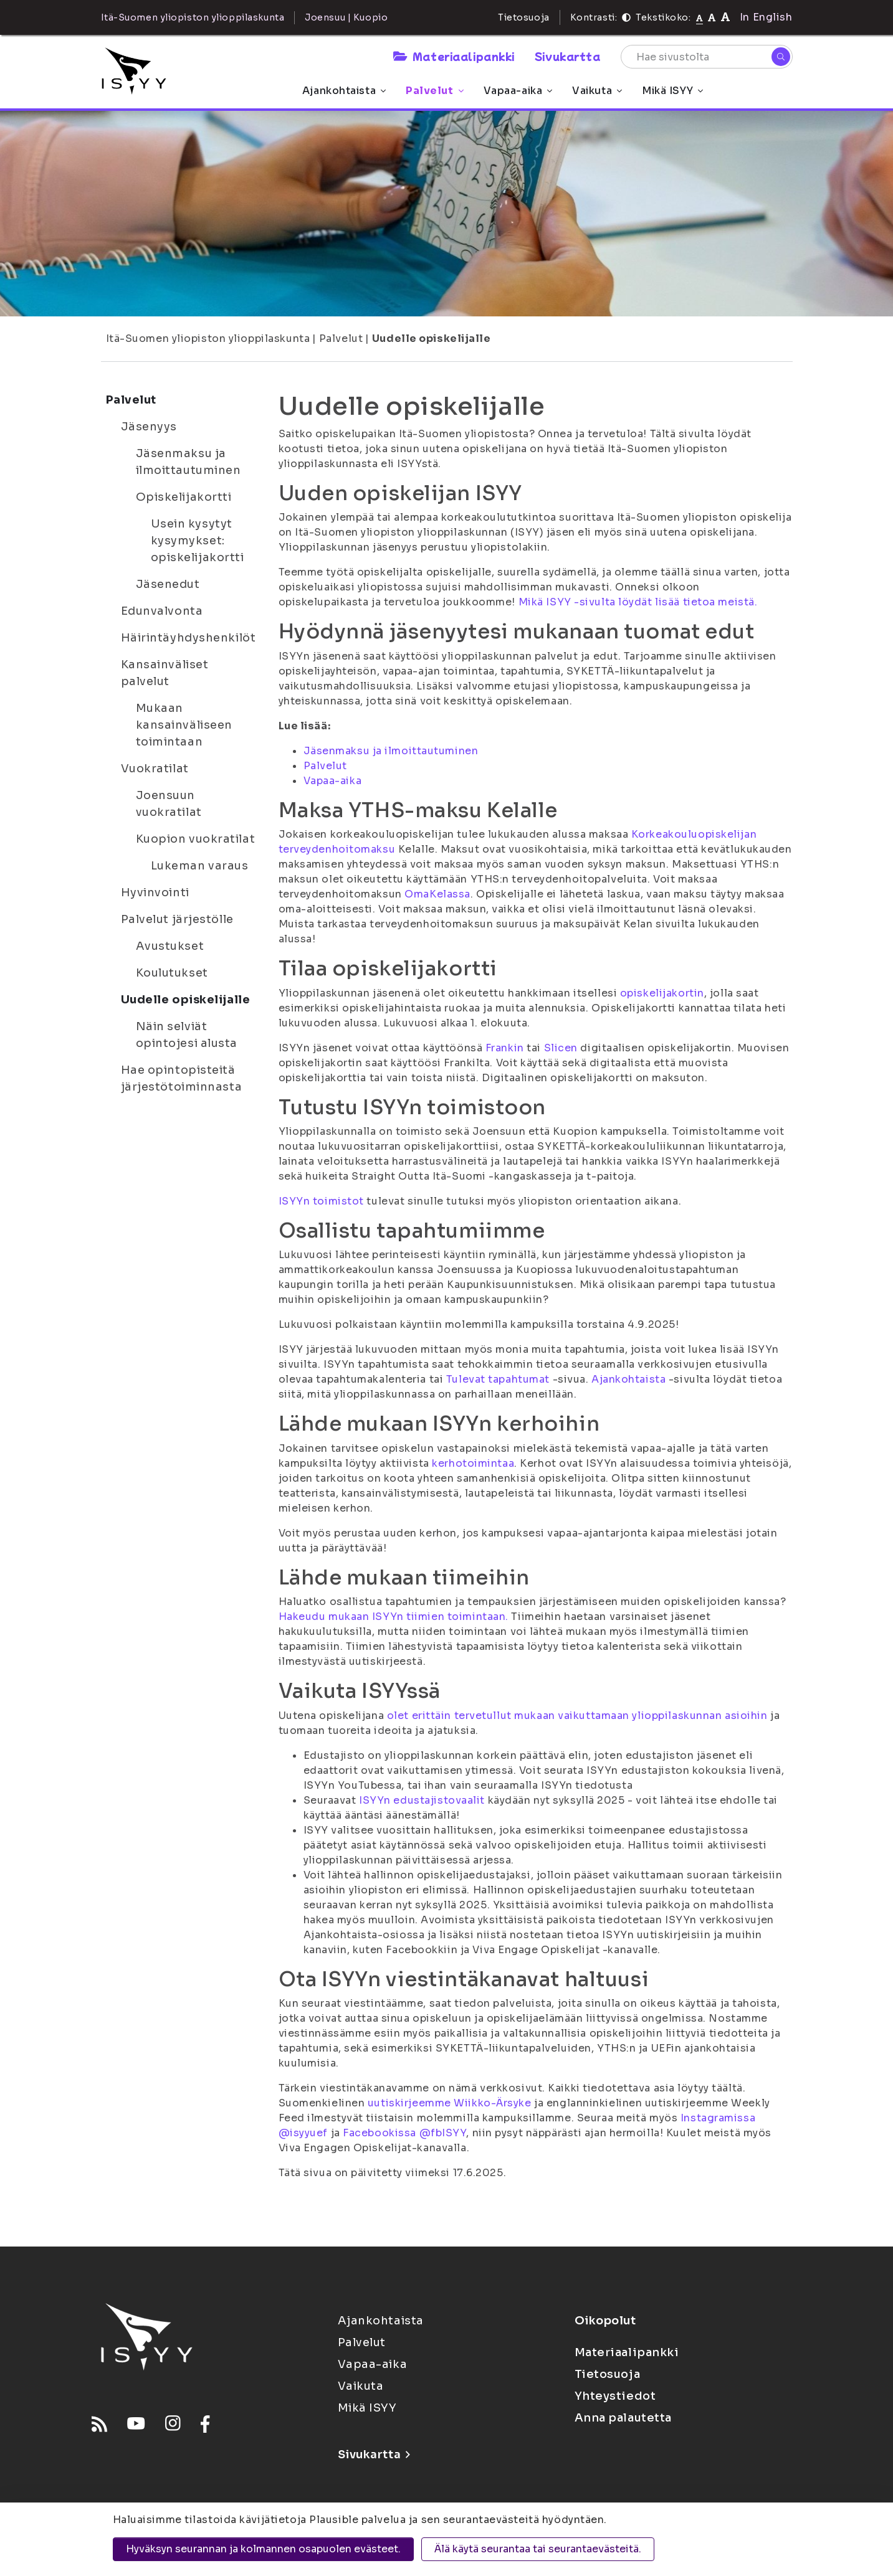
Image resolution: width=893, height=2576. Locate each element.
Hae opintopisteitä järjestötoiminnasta (181, 1078)
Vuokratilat (155, 768)
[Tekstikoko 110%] (711, 17)
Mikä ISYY (672, 90)
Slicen (561, 1047)
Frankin (504, 1047)
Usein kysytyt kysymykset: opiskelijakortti (197, 540)
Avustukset (170, 946)
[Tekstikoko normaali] (699, 17)
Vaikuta (597, 90)
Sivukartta (568, 56)
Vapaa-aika (518, 90)
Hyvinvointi (155, 892)
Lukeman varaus (200, 866)
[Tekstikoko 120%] (725, 17)
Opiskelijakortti (184, 497)
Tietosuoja (524, 17)
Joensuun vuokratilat (169, 803)
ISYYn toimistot (321, 1201)
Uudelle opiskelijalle (431, 338)
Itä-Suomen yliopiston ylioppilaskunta (208, 338)
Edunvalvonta (162, 611)
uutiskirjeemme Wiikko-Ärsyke (450, 2103)
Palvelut (434, 90)
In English (766, 17)
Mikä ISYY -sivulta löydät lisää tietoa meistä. (638, 601)
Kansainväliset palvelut (165, 673)
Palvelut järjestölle (177, 919)
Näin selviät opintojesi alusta (187, 1035)
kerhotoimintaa (473, 1463)
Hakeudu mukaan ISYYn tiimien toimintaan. (394, 1616)
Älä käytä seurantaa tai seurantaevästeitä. (537, 2548)
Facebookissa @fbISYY (404, 2132)
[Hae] (780, 56)
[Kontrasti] (626, 17)
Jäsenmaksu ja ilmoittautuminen (188, 462)
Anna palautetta (623, 2418)
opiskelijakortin (662, 993)
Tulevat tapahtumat (498, 1379)
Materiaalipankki (453, 56)
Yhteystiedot (615, 2396)
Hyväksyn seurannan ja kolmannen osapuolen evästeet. (263, 2548)
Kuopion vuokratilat (195, 839)
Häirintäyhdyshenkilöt (188, 638)
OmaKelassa (437, 894)
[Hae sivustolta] (707, 57)
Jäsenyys (149, 426)
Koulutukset (172, 973)
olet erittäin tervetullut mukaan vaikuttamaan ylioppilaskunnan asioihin (577, 1715)
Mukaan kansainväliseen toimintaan (184, 725)
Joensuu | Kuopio (346, 17)
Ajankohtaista (344, 90)
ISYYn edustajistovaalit (422, 1800)
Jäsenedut (168, 584)
